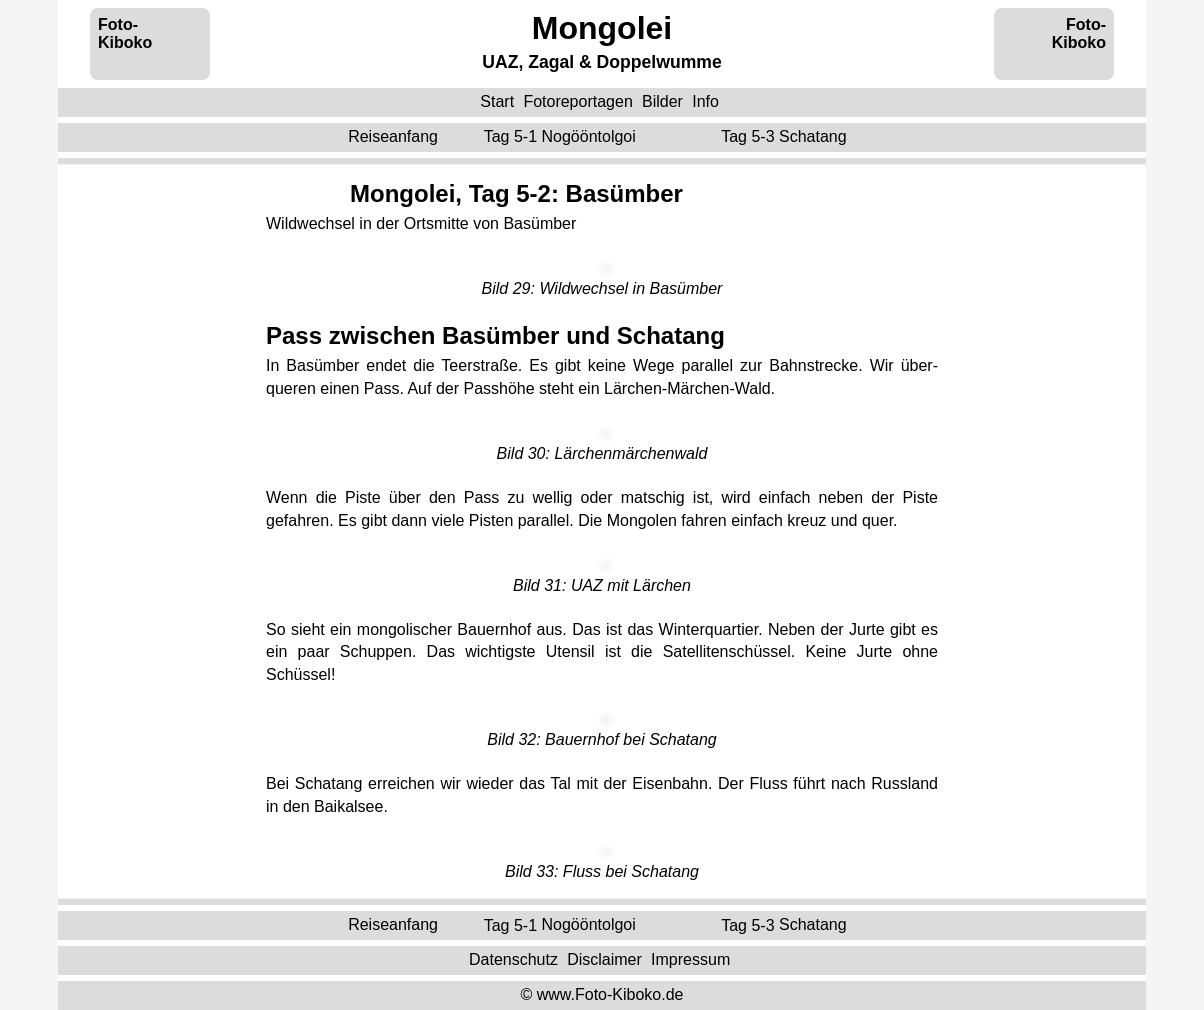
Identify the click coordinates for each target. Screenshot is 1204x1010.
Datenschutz (513, 959)
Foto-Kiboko (125, 33)
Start (497, 101)
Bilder (662, 101)
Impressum (690, 959)
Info (705, 101)
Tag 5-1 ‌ (562, 136)
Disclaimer (604, 959)
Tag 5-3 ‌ (786, 136)
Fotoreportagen (577, 101)
